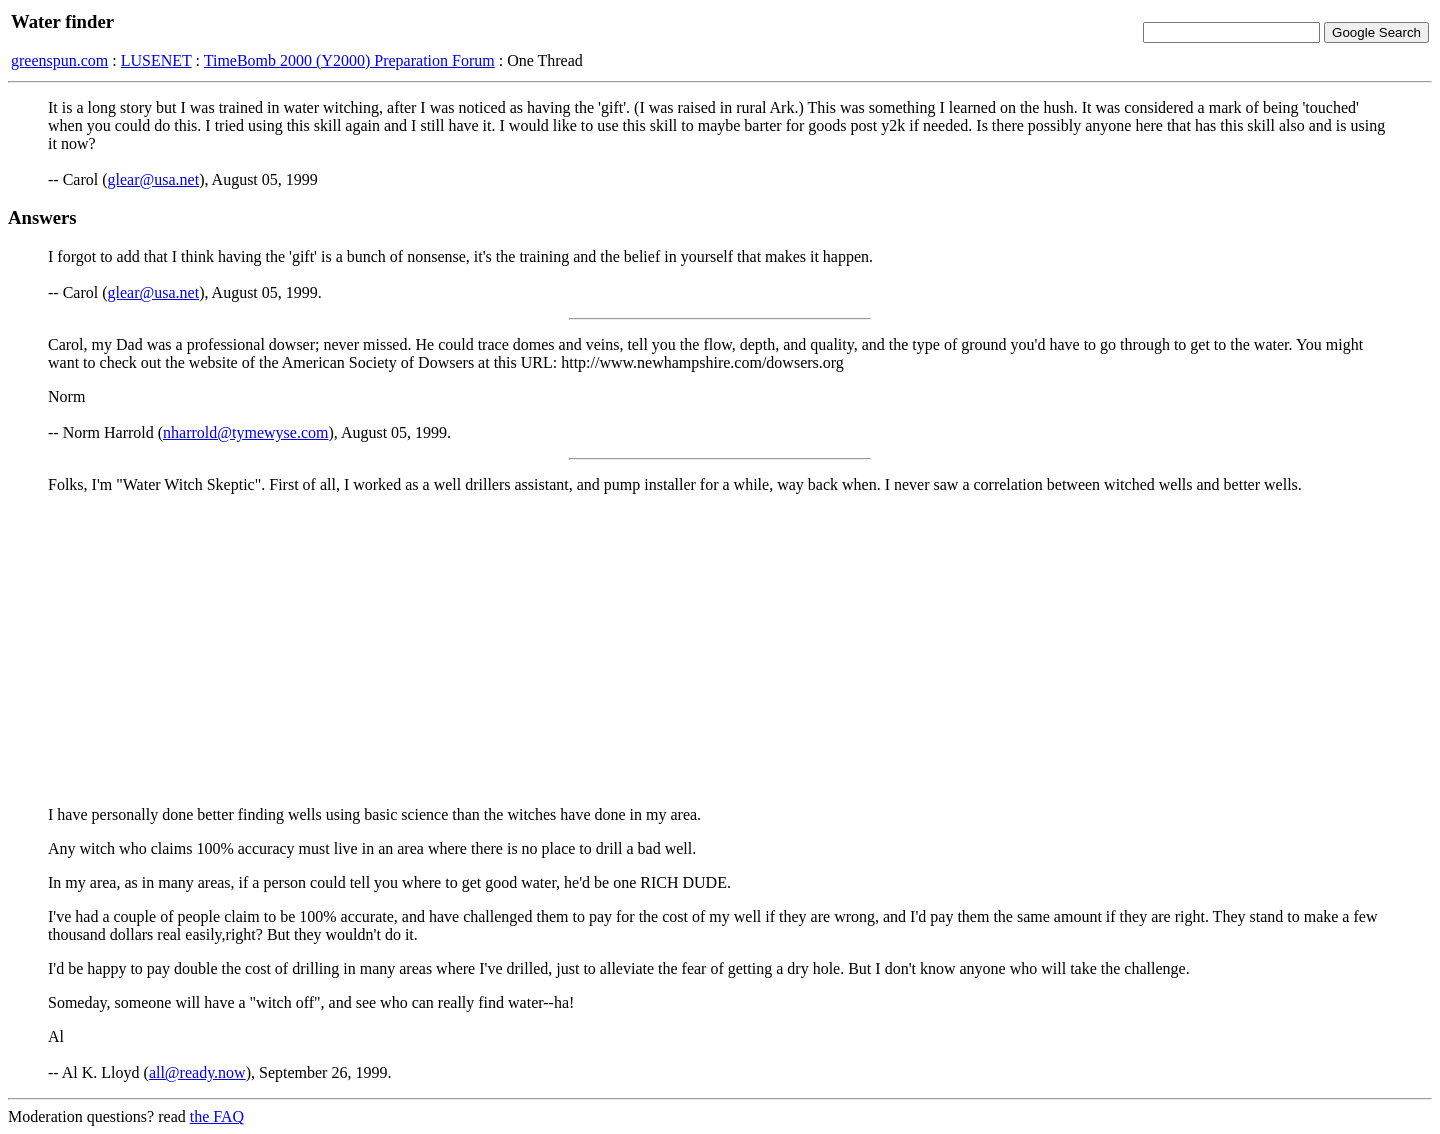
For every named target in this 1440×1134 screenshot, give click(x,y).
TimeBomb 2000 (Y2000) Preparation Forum (349, 60)
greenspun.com (59, 60)
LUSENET (156, 60)
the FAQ (217, 1116)
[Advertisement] (720, 650)
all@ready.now (197, 1072)
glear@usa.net (154, 179)
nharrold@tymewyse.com (245, 432)
